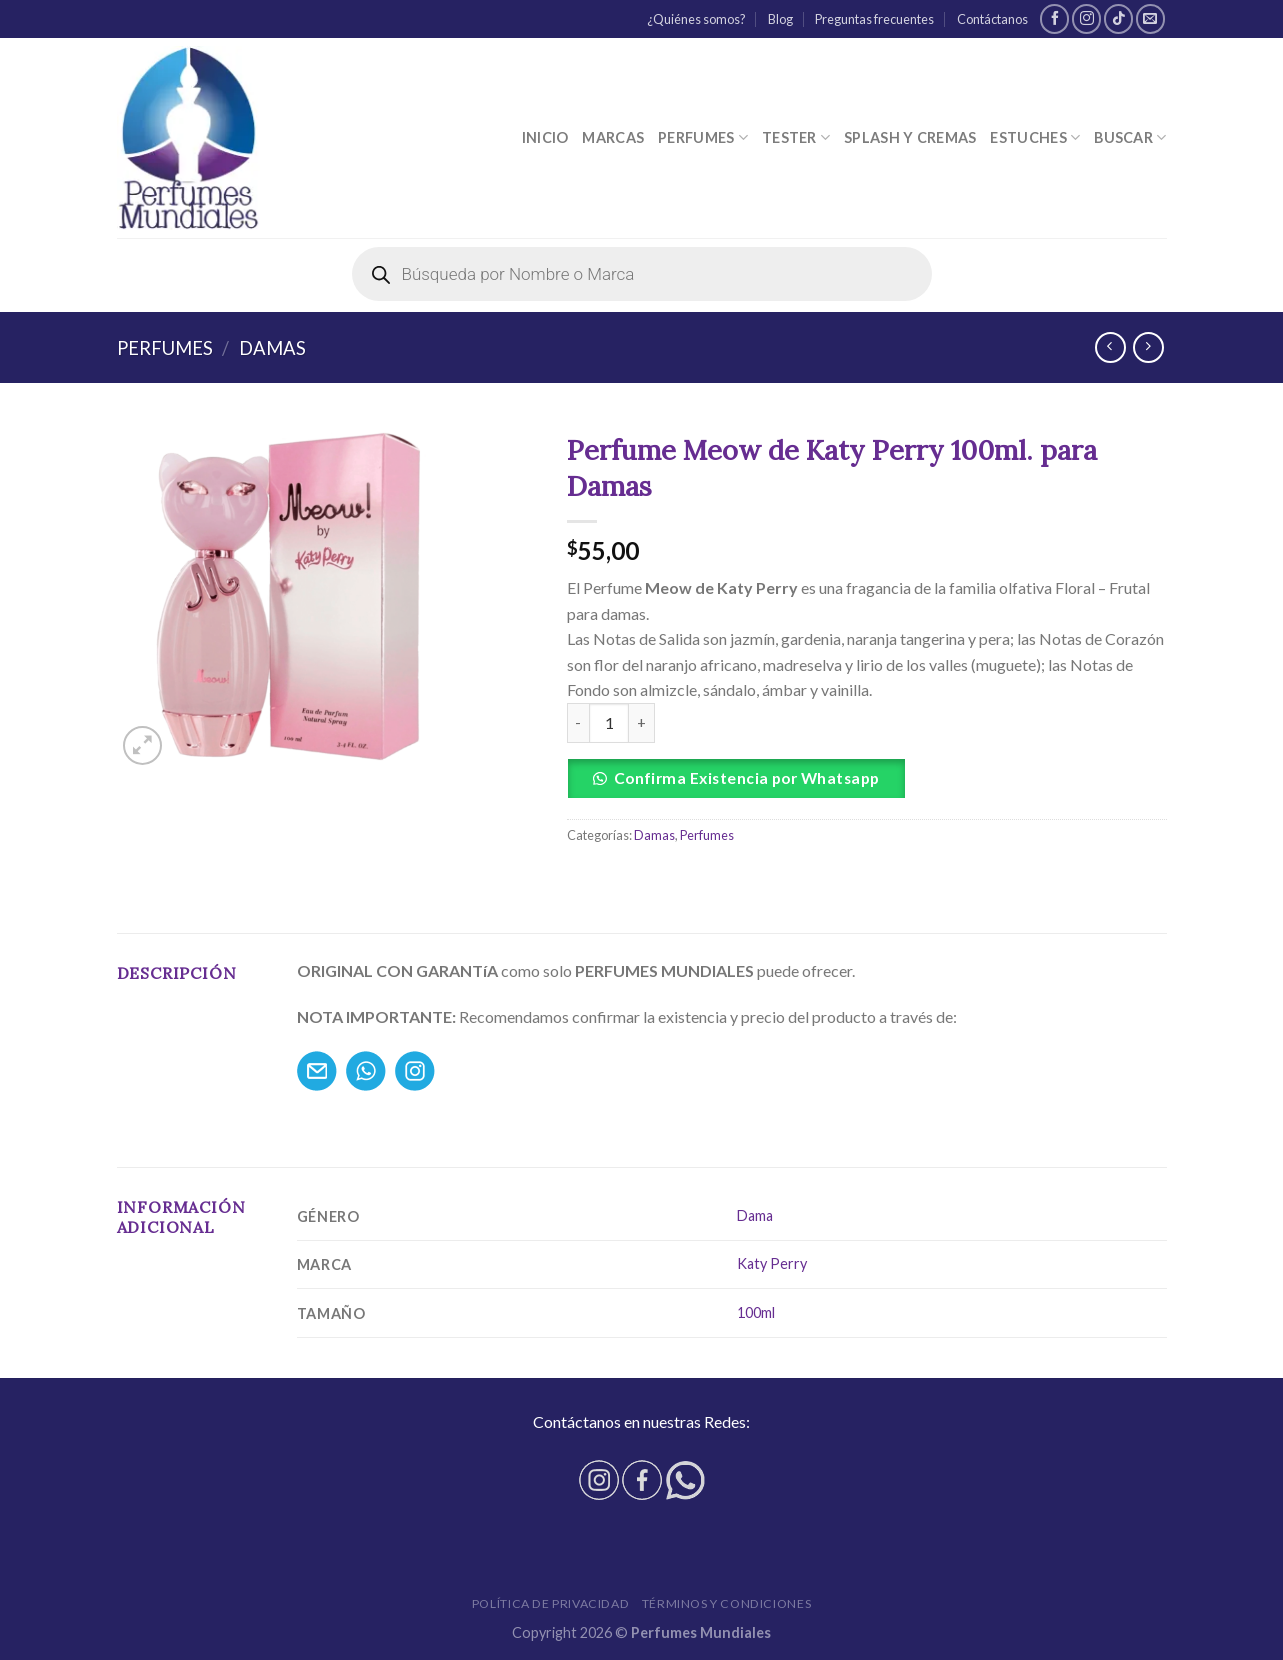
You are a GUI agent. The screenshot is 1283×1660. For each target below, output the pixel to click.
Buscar (1130, 137)
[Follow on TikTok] (1118, 18)
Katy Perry (772, 1263)
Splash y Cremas (910, 137)
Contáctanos (992, 19)
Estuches (1035, 137)
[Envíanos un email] (1150, 18)
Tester (796, 137)
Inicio (545, 137)
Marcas (613, 137)
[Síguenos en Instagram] (1086, 18)
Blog (780, 19)
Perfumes (703, 137)
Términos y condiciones (726, 1603)
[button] (867, 778)
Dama (755, 1215)
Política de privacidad (550, 1603)
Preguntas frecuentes (874, 19)
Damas (272, 348)
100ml (756, 1312)
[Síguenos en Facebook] (1054, 18)
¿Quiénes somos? (696, 19)
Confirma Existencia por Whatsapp (747, 778)
